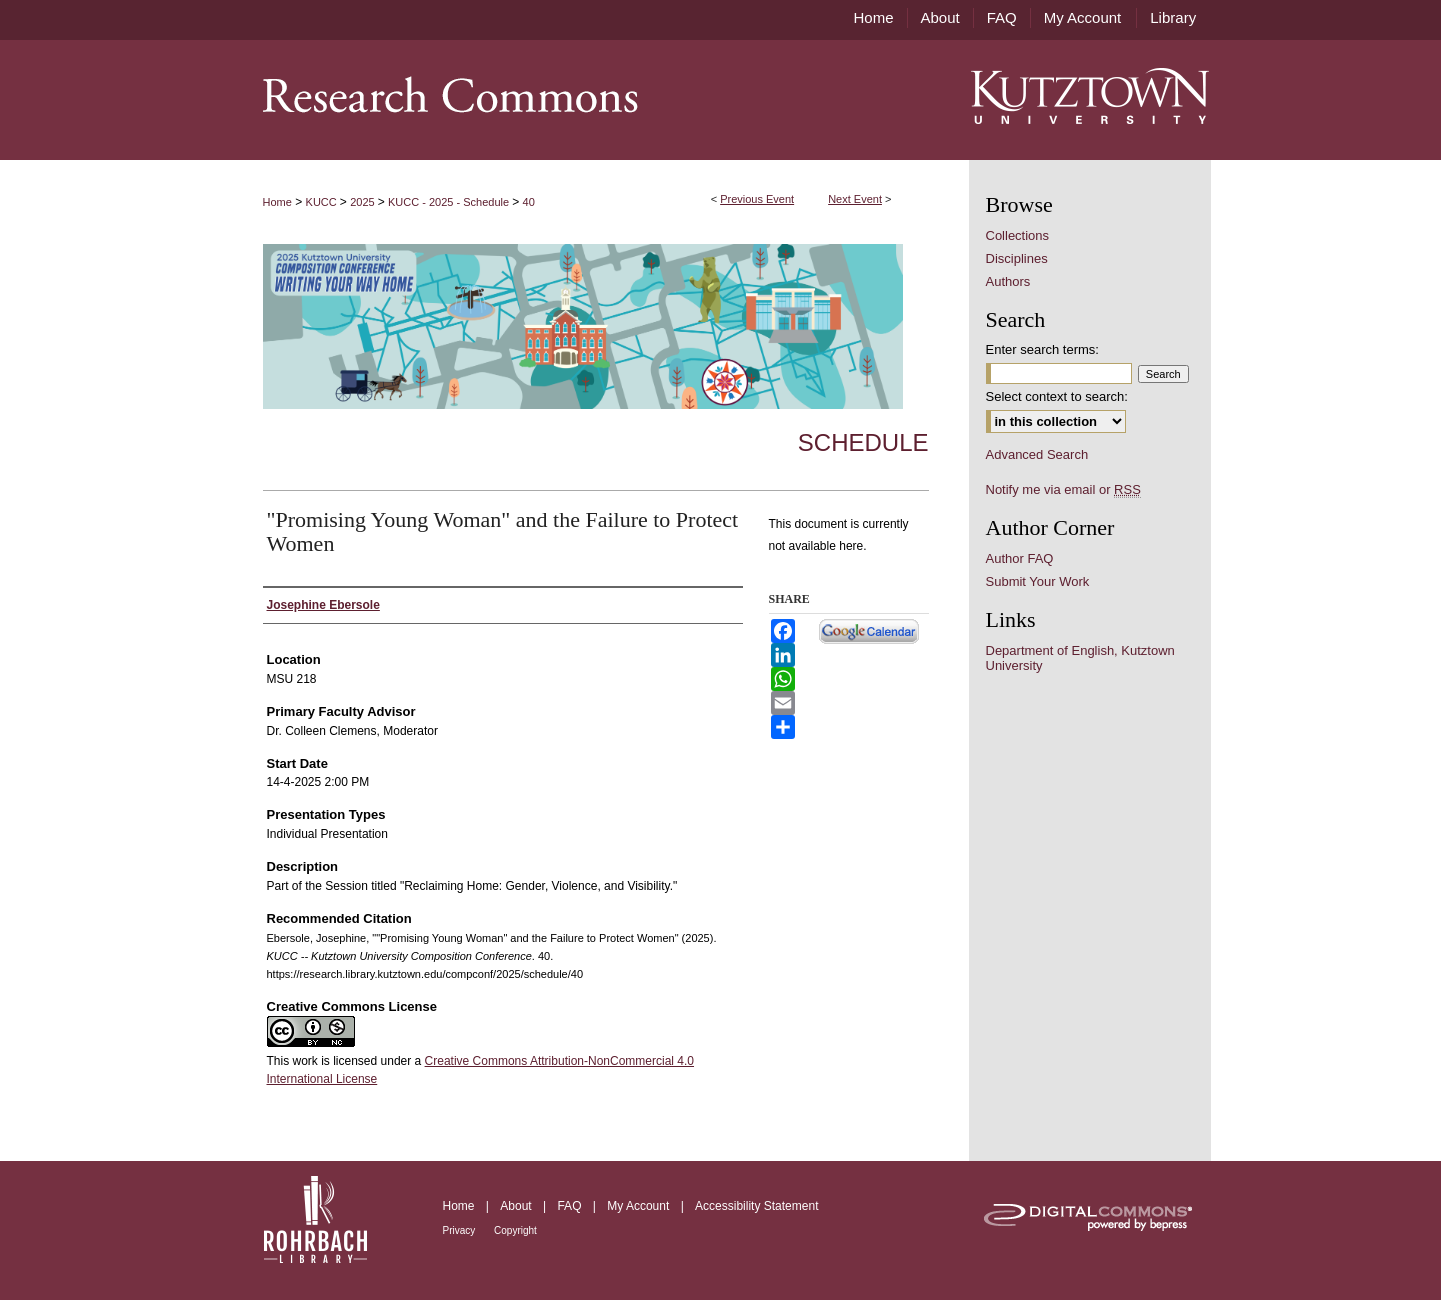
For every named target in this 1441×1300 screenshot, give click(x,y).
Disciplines (1017, 258)
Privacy (461, 1230)
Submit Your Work (1038, 581)
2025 (364, 202)
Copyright (515, 1230)
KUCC (323, 202)
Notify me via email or (1063, 489)
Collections (1018, 235)
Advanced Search (1037, 454)
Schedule (863, 442)
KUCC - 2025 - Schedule (450, 202)
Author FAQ (1020, 558)
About (517, 1206)
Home (277, 202)
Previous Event (757, 199)
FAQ (570, 1206)
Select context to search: (1057, 396)
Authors (1008, 281)
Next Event (855, 199)
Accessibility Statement (756, 1206)
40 (529, 202)
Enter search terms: (1042, 349)
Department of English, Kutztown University (1080, 658)
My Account (639, 1206)
